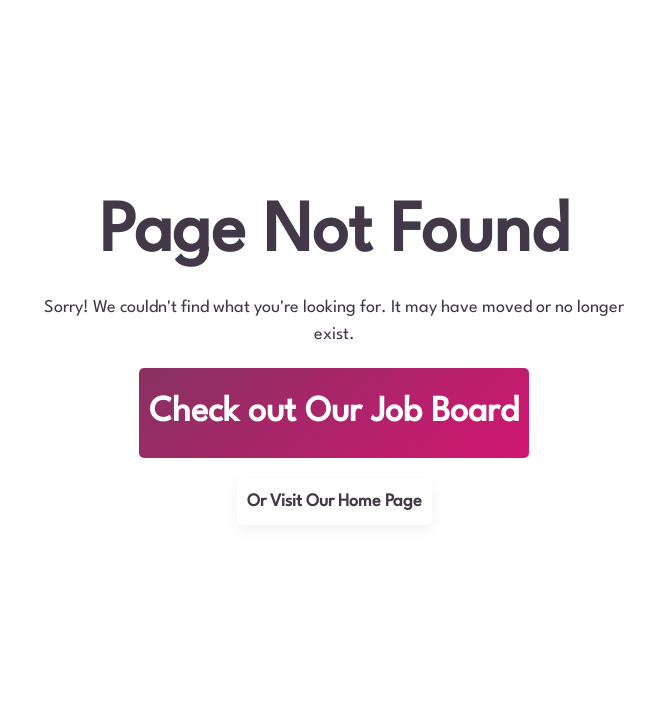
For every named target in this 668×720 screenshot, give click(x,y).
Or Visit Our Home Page (334, 501)
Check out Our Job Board (334, 412)
